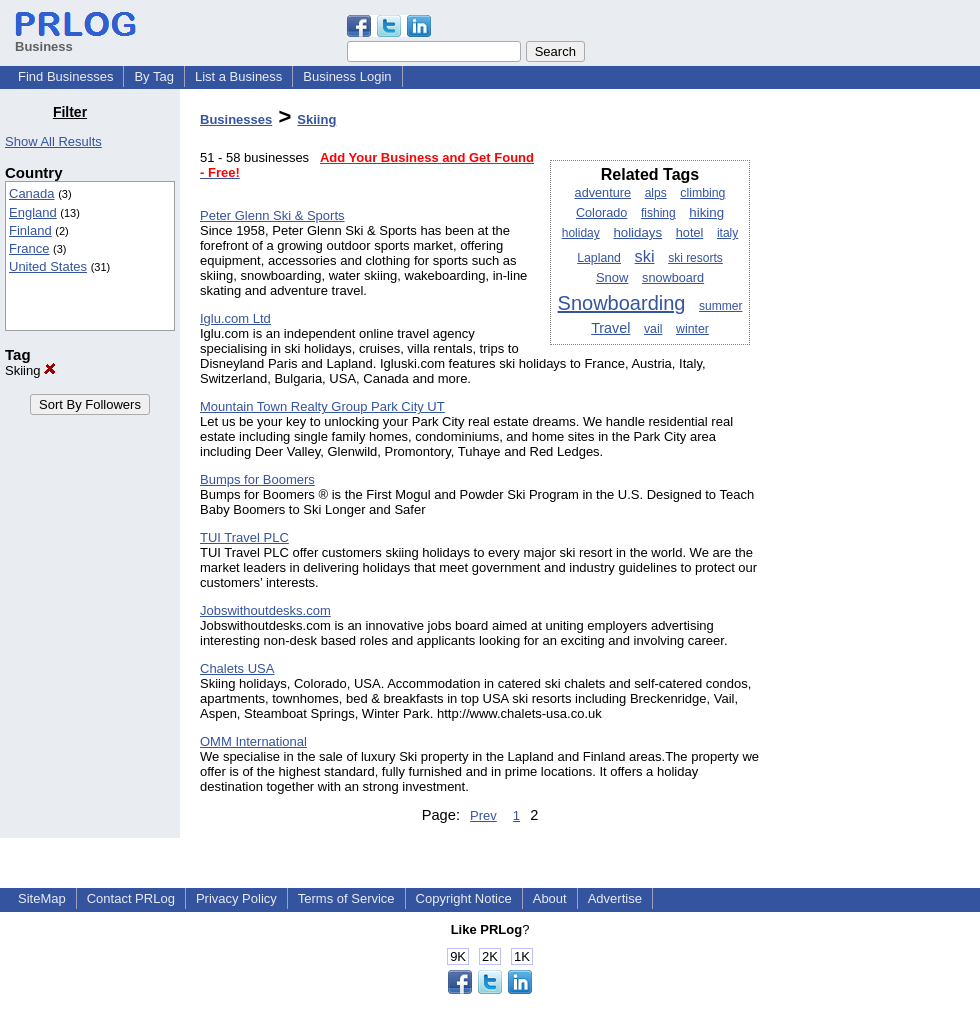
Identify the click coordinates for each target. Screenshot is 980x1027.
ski (645, 256)
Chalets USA (237, 668)
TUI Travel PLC (244, 537)
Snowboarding (622, 303)
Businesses (236, 119)
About (550, 898)
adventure (603, 193)
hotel (690, 233)
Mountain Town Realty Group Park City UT (322, 406)
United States (48, 266)
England (33, 212)
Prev (483, 815)
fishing (658, 213)
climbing (702, 193)
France (29, 248)
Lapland (599, 258)
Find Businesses (65, 76)
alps (656, 193)
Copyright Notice (464, 898)
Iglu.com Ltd (235, 318)
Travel (610, 328)
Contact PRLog (131, 898)
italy (727, 233)
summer (720, 306)
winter (692, 329)
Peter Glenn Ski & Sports (272, 215)
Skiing (30, 370)
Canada (32, 193)
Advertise (615, 898)
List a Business (238, 76)
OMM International (253, 741)
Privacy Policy (236, 898)
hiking (706, 212)
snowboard (673, 278)
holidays (637, 232)
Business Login (347, 76)
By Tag (154, 76)
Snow (612, 277)
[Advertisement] (878, 404)
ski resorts (695, 258)
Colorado (602, 213)
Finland (30, 230)
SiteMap (42, 898)
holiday (581, 233)
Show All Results (53, 141)
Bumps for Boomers (257, 479)
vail (653, 329)
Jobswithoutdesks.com (265, 610)
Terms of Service (346, 898)
